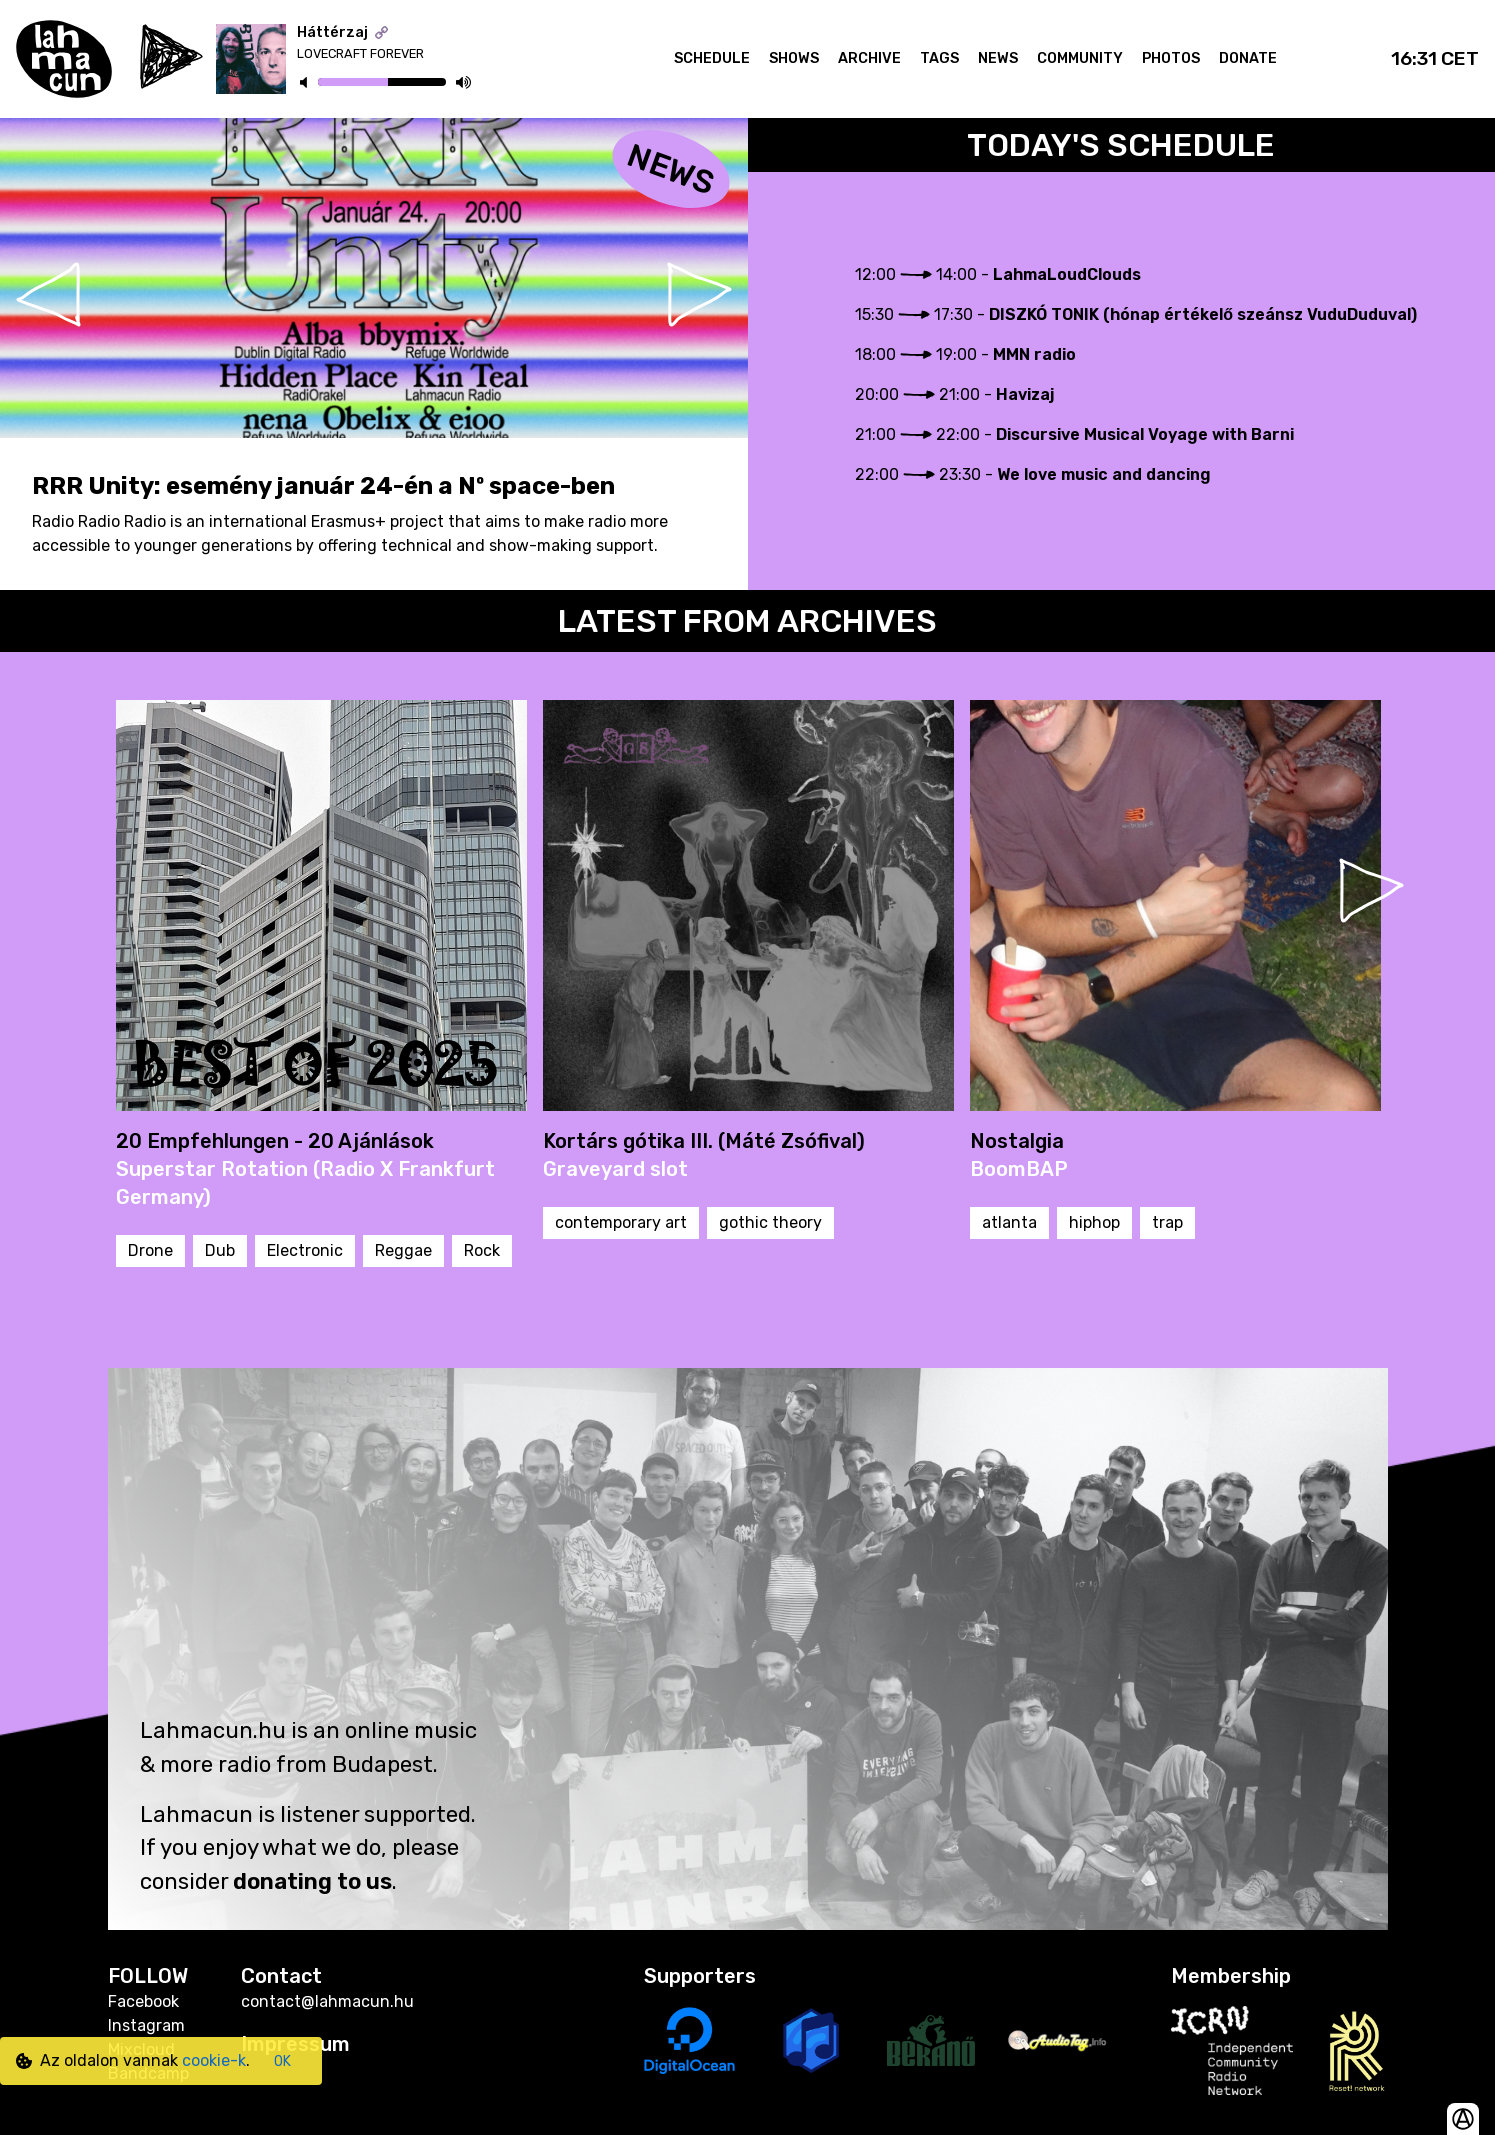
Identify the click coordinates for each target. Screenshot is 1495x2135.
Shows (794, 58)
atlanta (1009, 1222)
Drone (150, 1250)
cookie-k (214, 2060)
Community (1080, 58)
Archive (869, 58)
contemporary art (621, 1222)
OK (282, 2061)
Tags (939, 58)
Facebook (143, 2001)
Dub (220, 1250)
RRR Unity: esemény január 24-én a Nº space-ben (323, 486)
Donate (1248, 58)
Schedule (712, 58)
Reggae (403, 1250)
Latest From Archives (747, 621)
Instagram (146, 2025)
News (998, 58)
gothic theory (770, 1222)
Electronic (305, 1250)
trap (1167, 1222)
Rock (482, 1250)
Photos (1171, 58)
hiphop (1094, 1222)
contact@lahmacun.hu (327, 2001)
